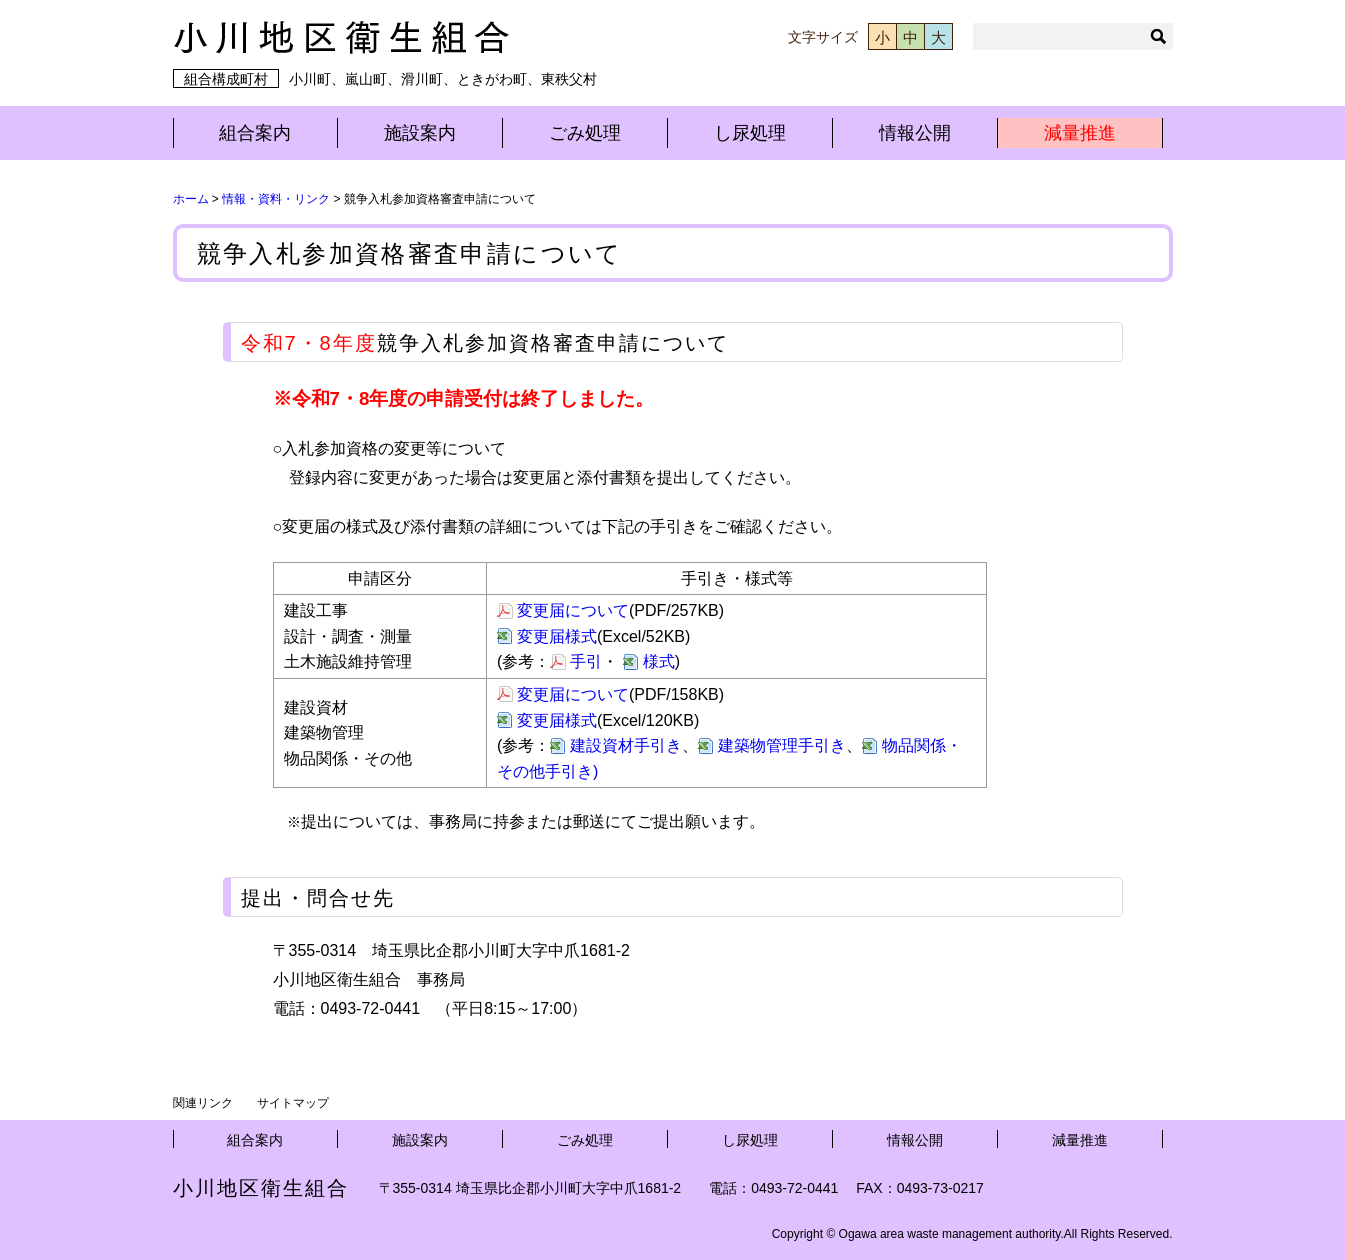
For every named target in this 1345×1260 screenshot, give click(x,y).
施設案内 (420, 133)
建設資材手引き (626, 745)
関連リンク (203, 1103)
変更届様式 (557, 636)
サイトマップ (293, 1103)
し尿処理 (750, 133)
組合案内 (255, 133)
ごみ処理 (585, 133)
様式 (659, 661)
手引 (586, 661)
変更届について (573, 610)
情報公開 (915, 133)
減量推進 (1080, 133)
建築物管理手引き (782, 745)
